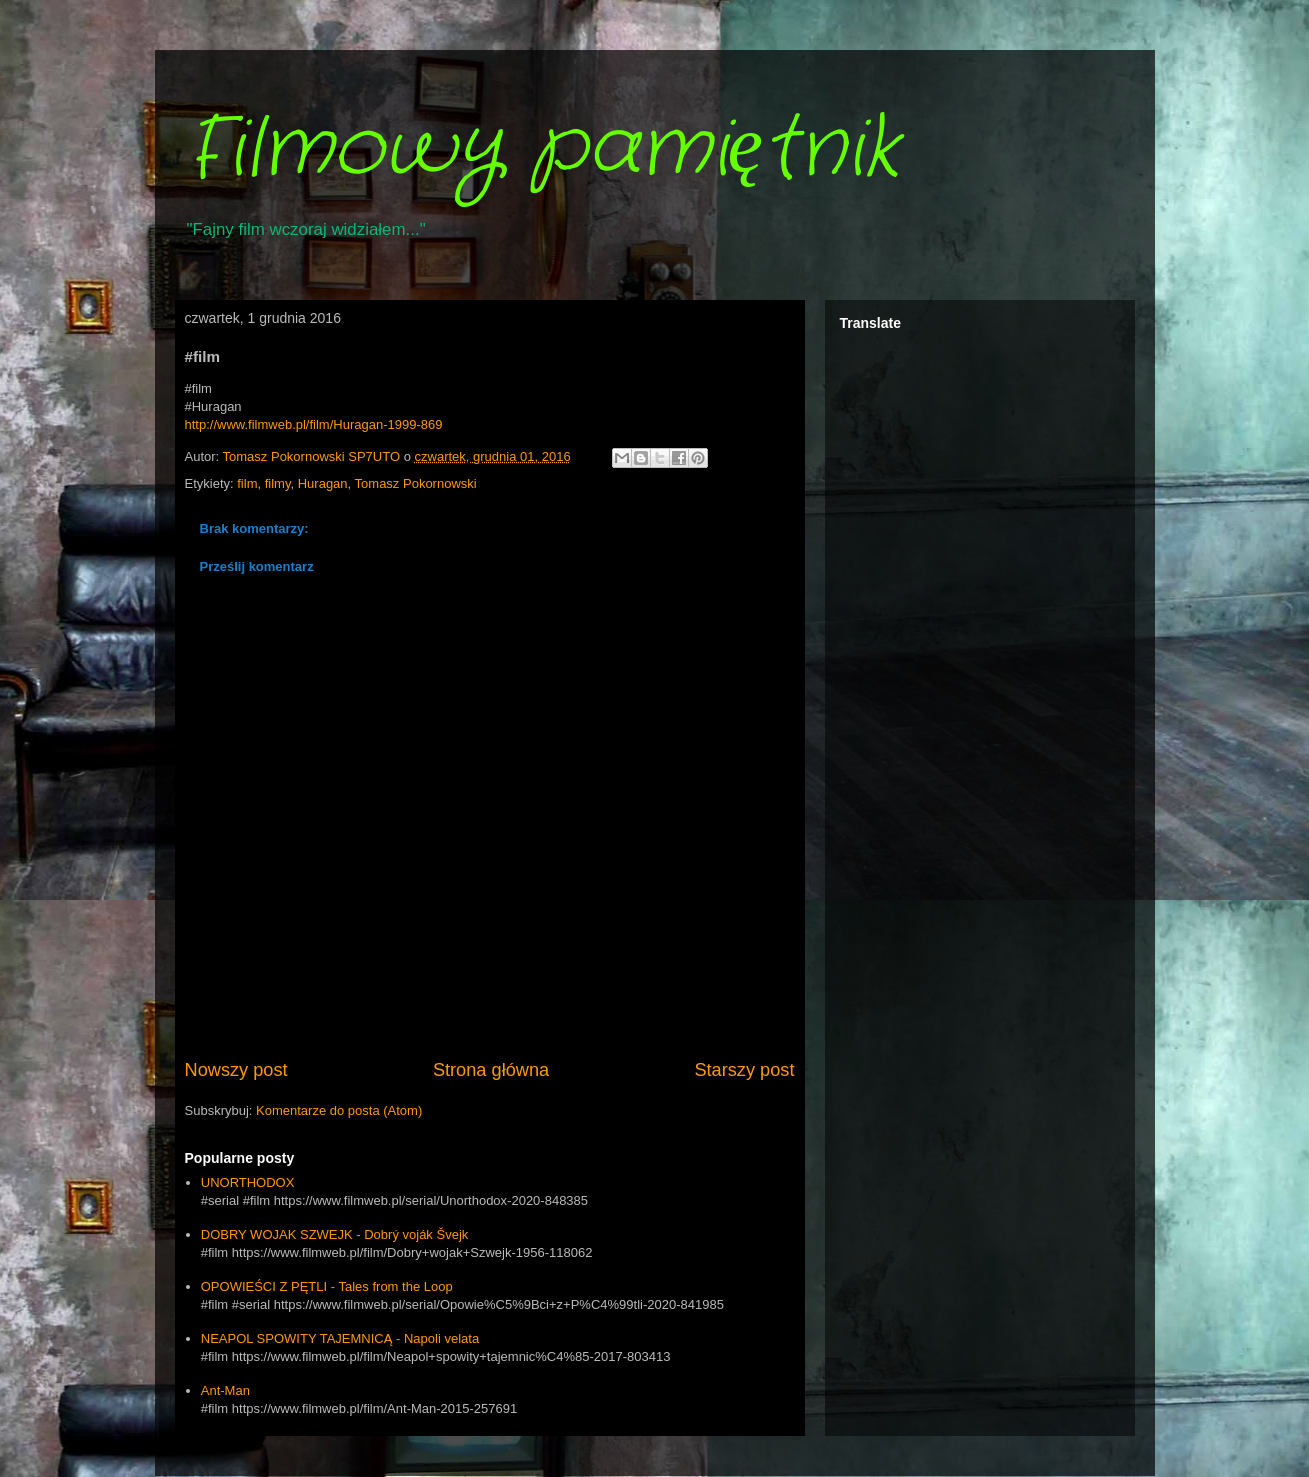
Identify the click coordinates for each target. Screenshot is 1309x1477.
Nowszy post (236, 1070)
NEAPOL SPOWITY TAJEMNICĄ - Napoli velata (340, 1338)
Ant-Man (225, 1390)
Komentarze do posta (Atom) (339, 1110)
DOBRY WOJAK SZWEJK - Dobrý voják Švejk (335, 1234)
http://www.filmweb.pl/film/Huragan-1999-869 (314, 424)
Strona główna (491, 1070)
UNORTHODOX (248, 1182)
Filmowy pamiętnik (542, 150)
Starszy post (744, 1070)
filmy (278, 483)
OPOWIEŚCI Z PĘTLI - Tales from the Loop (327, 1286)
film (247, 483)
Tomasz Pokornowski (416, 483)
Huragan (323, 483)
